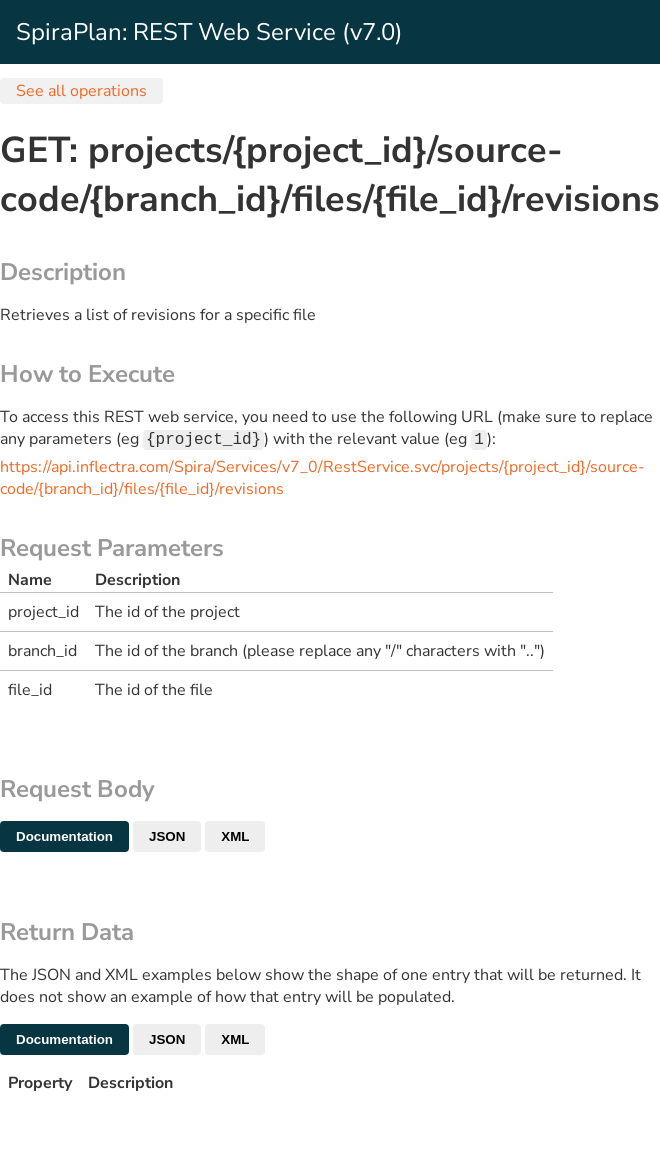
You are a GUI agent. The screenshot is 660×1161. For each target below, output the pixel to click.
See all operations (81, 91)
